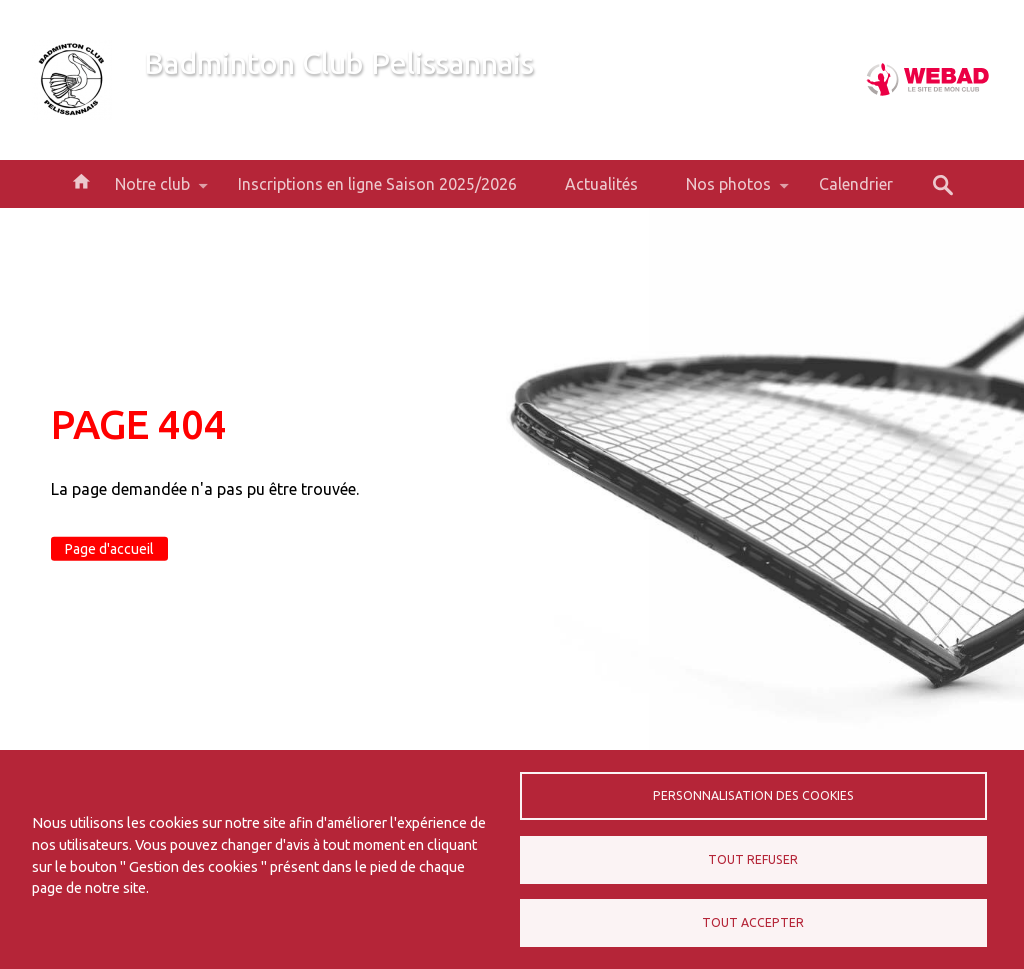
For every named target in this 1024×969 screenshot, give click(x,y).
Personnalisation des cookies (753, 795)
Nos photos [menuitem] (728, 191)
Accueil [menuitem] (81, 180)
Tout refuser (753, 859)
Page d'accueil (109, 549)
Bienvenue (180, 98)
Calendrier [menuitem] (856, 184)
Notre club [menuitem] (152, 191)
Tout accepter (753, 922)
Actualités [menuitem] (601, 184)
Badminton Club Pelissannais (339, 63)
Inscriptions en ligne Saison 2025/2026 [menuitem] (377, 184)
